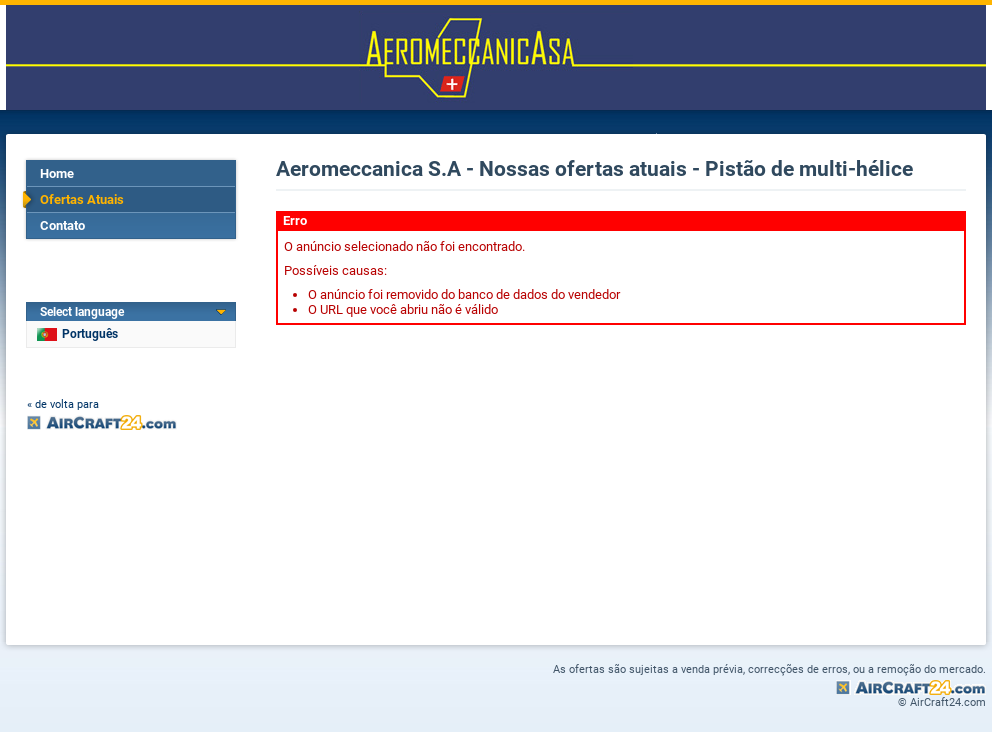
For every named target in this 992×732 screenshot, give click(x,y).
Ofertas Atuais (82, 199)
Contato (62, 225)
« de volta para (63, 404)
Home (57, 173)
